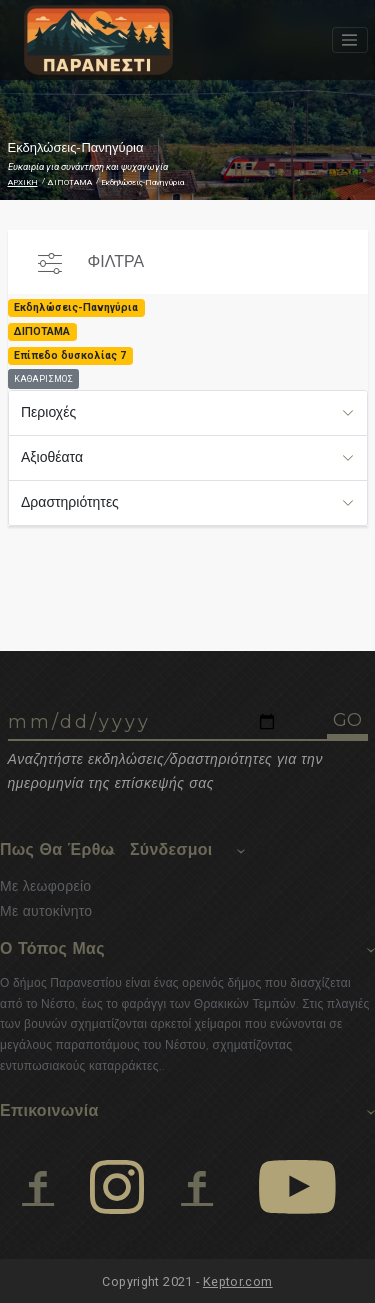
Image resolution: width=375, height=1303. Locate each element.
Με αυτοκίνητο (46, 911)
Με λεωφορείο (45, 886)
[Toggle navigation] (350, 40)
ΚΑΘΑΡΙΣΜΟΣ (43, 379)
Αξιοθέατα (52, 457)
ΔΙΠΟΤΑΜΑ (69, 182)
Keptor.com (238, 1281)
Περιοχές (48, 412)
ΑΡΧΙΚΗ (23, 182)
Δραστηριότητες (70, 502)
